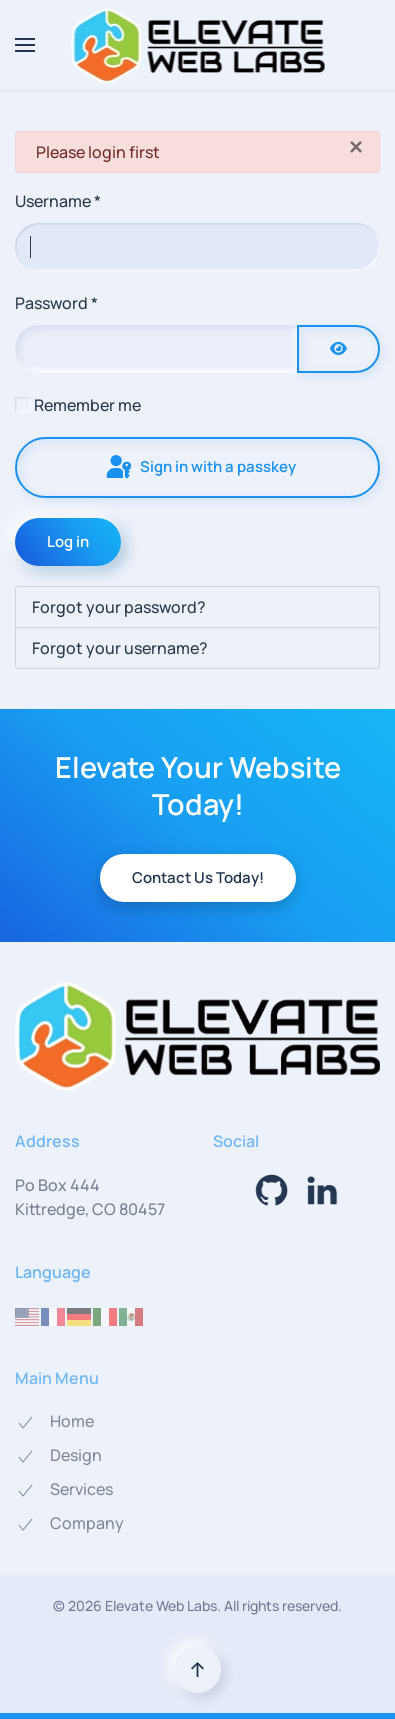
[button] (25, 45)
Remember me (87, 405)
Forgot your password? (119, 607)
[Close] (356, 147)
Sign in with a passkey (199, 468)
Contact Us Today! (198, 877)
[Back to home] (197, 45)
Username (58, 201)
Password (56, 303)
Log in (68, 541)
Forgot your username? (120, 648)
